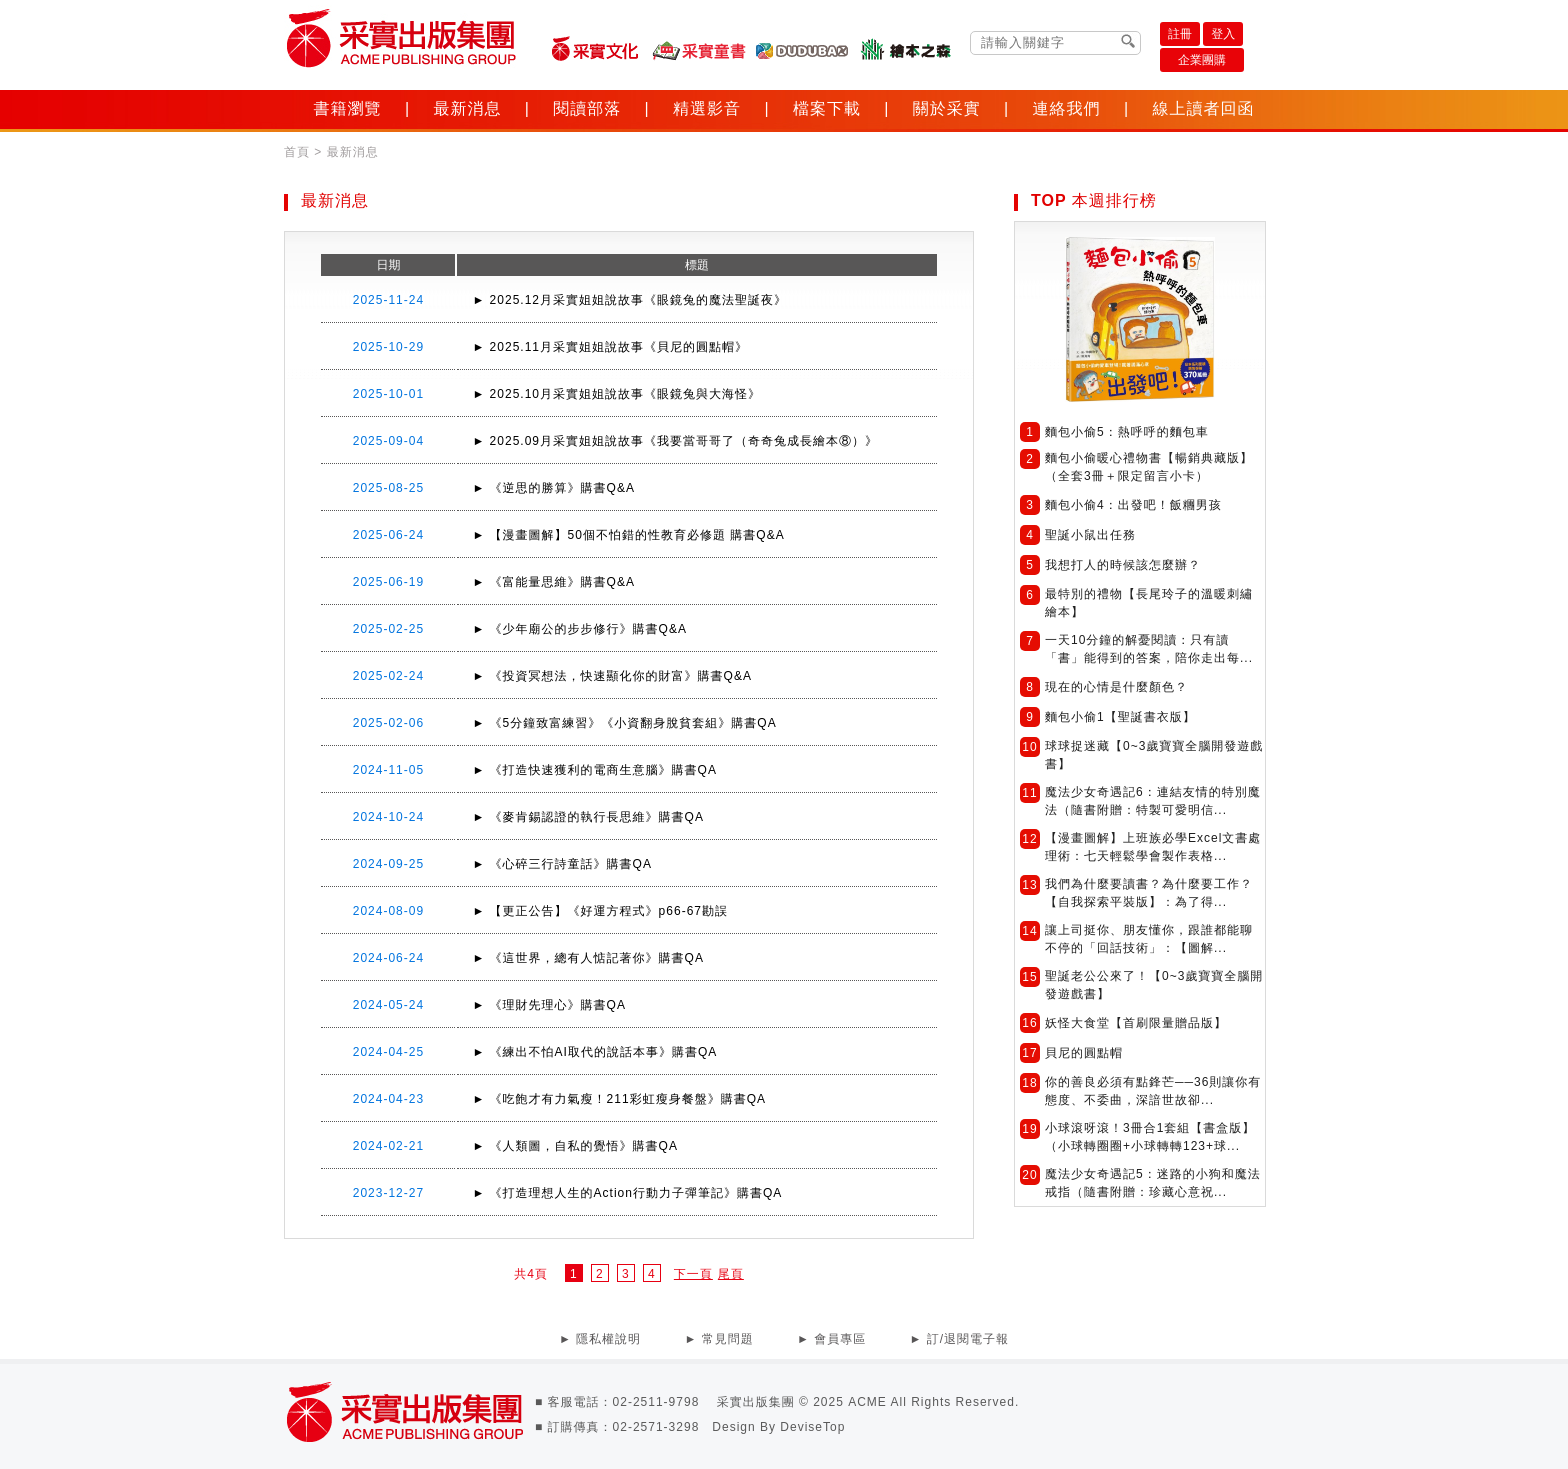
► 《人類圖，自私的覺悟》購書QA (575, 1146)
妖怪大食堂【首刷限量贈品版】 (1136, 1023)
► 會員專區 (831, 1339)
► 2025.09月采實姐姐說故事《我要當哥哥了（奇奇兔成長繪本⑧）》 (675, 441)
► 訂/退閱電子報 (960, 1339)
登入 (1223, 34)
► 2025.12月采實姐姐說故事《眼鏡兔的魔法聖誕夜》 (629, 300)
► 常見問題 (718, 1339)
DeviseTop (812, 1427)
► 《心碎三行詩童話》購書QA (562, 864)
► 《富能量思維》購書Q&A (553, 582)
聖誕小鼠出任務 (1090, 535)
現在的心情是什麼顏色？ (1116, 687)
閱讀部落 (587, 108)
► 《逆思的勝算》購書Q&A (553, 488)
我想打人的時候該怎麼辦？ (1123, 565)
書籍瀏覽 (348, 108)
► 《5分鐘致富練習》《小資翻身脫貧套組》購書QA (624, 723)
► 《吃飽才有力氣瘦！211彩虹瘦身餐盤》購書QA (619, 1099)
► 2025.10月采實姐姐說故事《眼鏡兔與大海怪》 (616, 394)
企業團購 (1202, 60)
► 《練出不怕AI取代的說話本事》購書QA (594, 1052)
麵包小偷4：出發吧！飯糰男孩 (1133, 505)
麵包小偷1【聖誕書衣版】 (1120, 717)
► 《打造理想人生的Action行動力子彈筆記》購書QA (627, 1193)
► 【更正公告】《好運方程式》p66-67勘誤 (600, 911)
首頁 (297, 152)
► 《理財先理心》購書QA (549, 1005)
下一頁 (693, 1274)
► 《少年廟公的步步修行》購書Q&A (579, 629)
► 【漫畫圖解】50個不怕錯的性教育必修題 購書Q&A (628, 535)
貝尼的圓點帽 (1084, 1053)
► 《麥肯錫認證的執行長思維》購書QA (588, 817)
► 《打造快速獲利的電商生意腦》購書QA (594, 770)
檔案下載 (827, 108)
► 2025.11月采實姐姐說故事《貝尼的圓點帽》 (610, 347)
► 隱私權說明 (600, 1339)
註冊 (1180, 34)
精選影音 (707, 108)
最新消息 (467, 108)
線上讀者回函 (1203, 108)
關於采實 (947, 108)
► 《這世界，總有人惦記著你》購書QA (588, 958)
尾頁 (731, 1274)
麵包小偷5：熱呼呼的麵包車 (1127, 432)
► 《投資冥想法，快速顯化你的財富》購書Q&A (612, 676)
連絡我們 (1067, 108)
